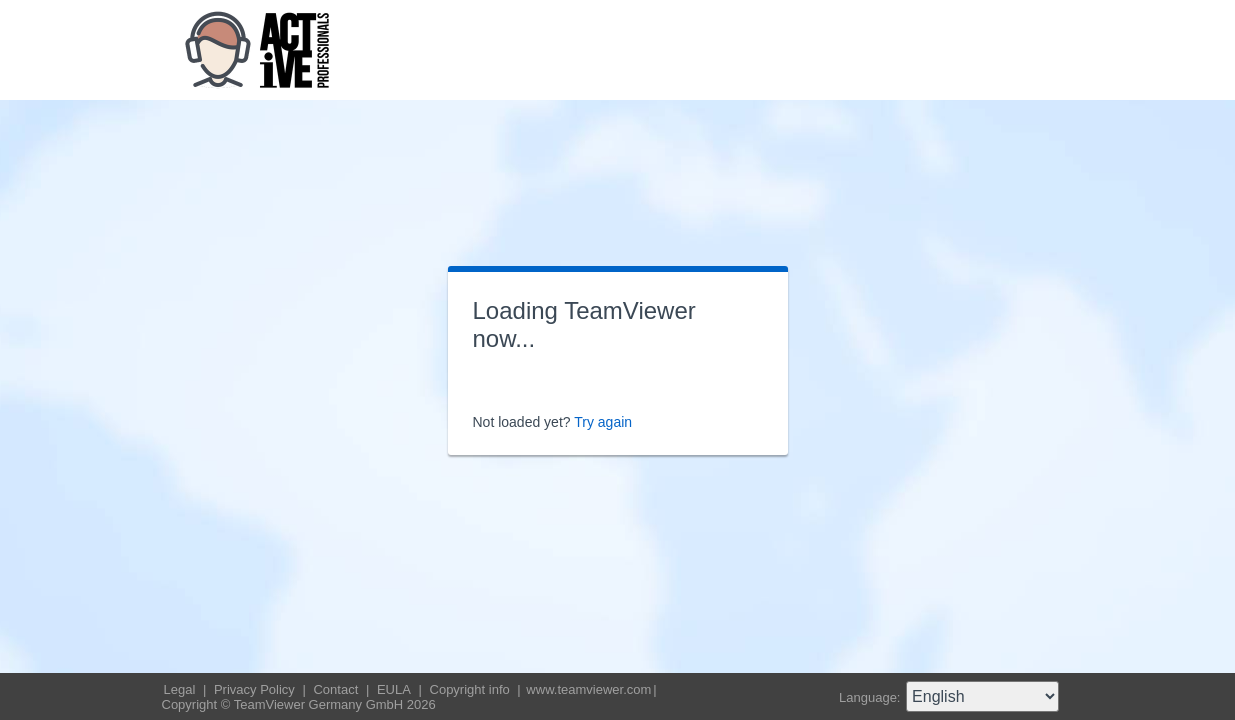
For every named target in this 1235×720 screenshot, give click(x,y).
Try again (603, 422)
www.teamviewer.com (588, 689)
